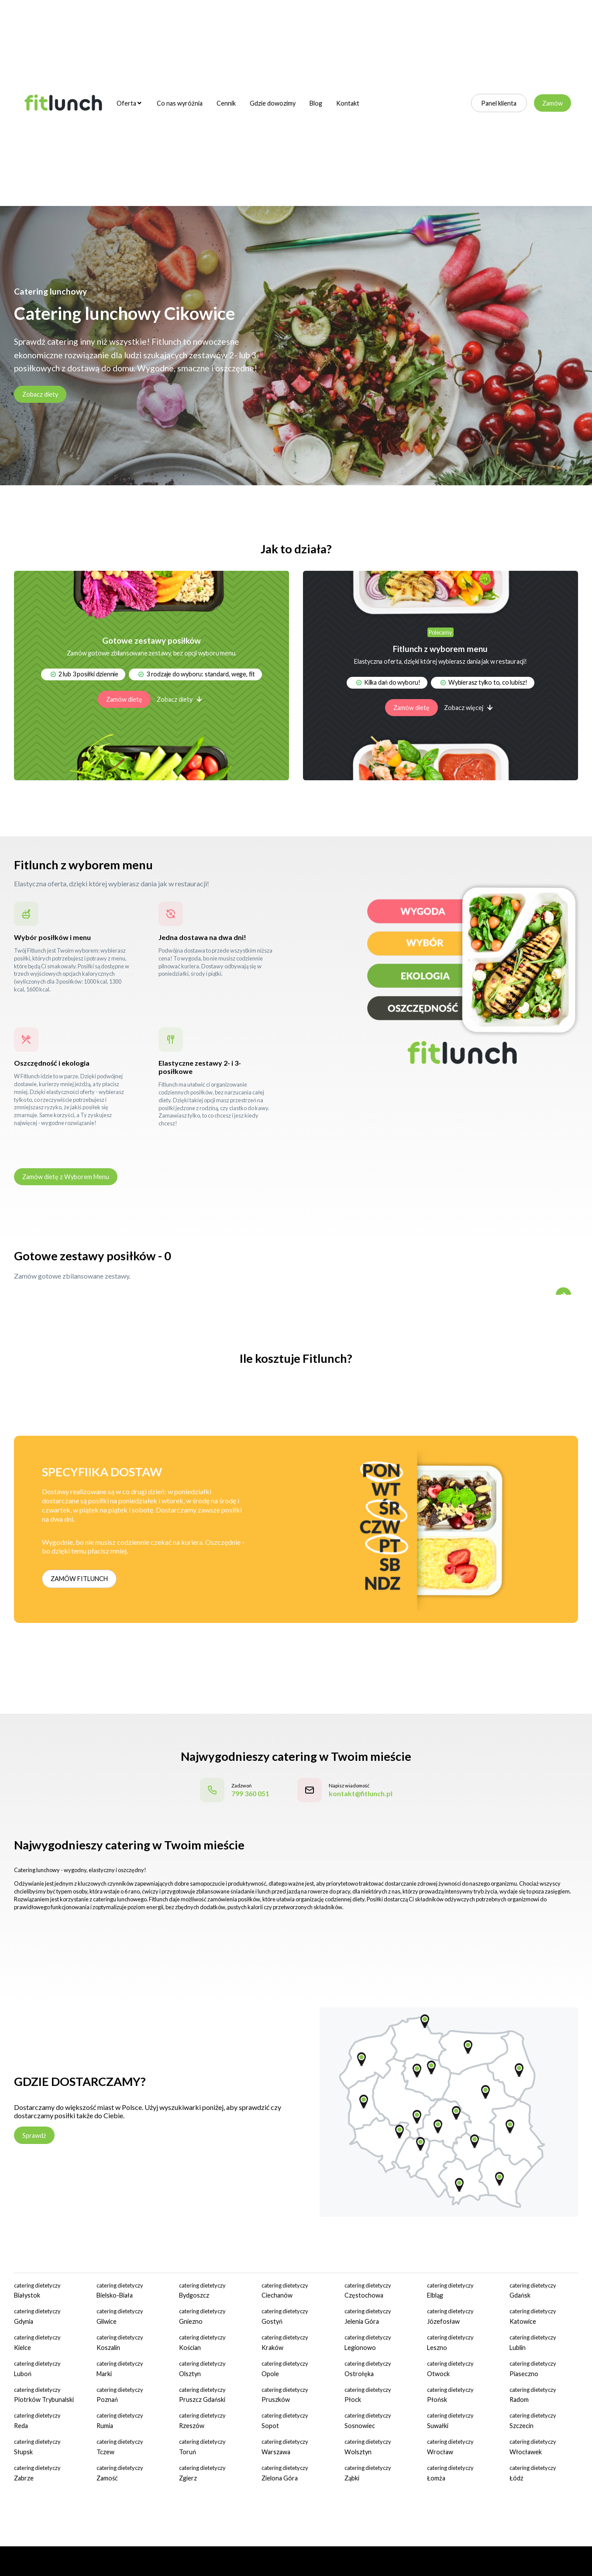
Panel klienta (498, 103)
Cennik (226, 103)
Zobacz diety (40, 394)
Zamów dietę (124, 699)
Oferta (129, 103)
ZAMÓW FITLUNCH (79, 1578)
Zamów (552, 103)
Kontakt (347, 103)
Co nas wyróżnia (180, 103)
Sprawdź (34, 2135)
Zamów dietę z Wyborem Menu (65, 1176)
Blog (316, 103)
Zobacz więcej (468, 707)
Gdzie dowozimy (273, 103)
